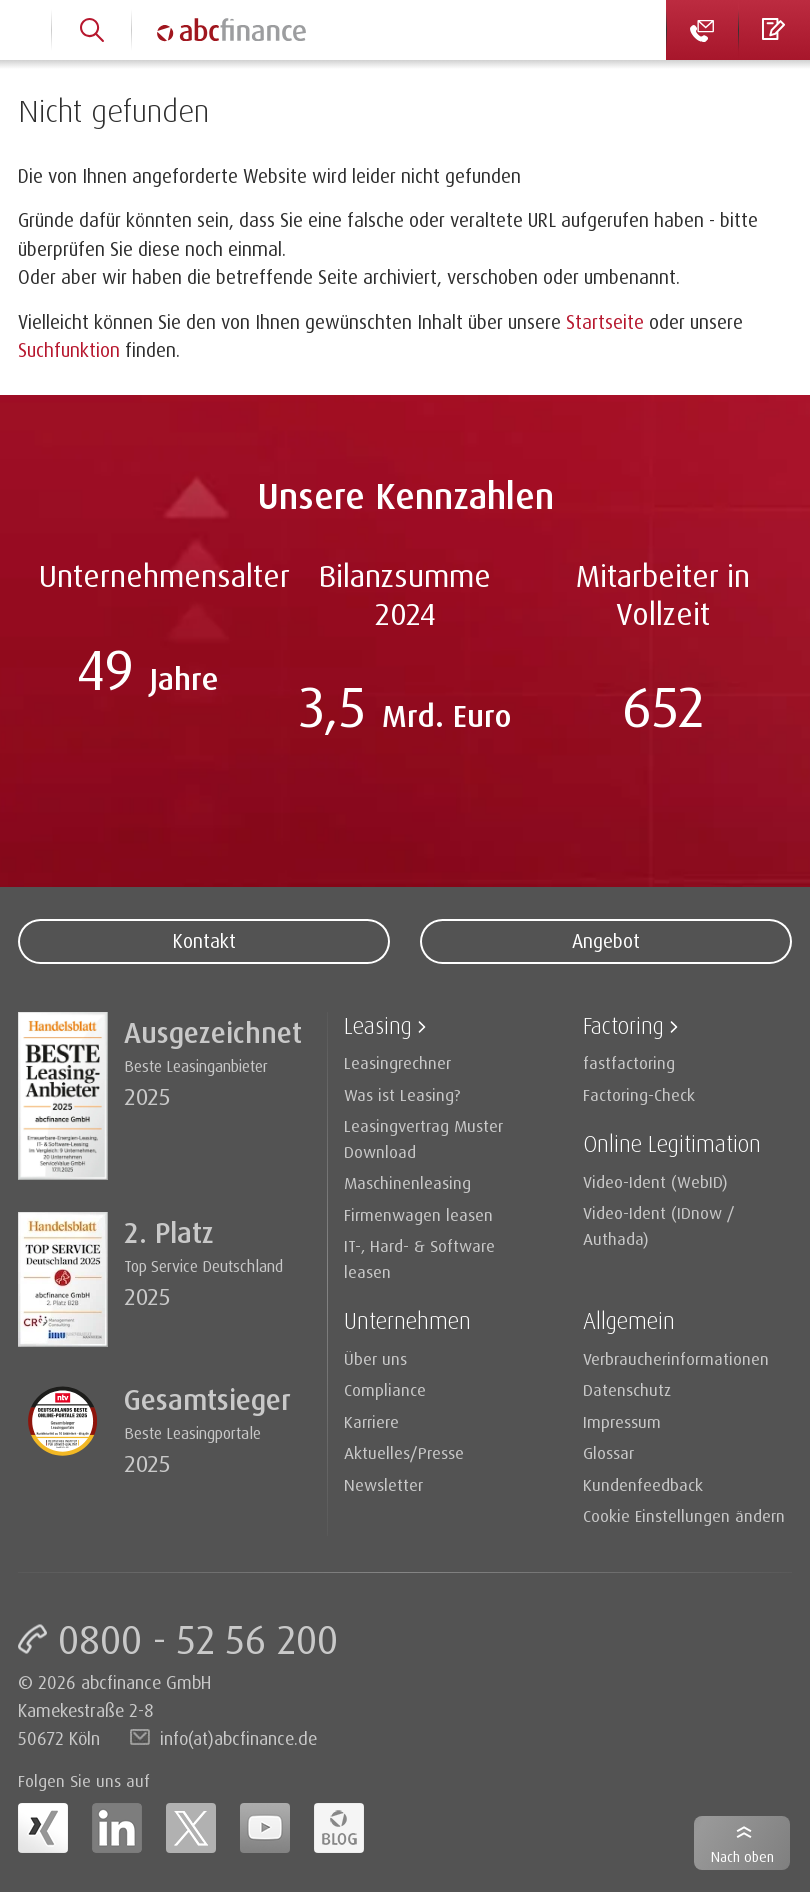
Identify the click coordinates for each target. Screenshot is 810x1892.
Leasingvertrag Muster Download (423, 1138)
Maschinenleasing (407, 1182)
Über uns (375, 1358)
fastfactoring (629, 1062)
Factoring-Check (639, 1094)
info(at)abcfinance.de (238, 1738)
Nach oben (742, 1856)
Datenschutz (627, 1389)
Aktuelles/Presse (404, 1452)
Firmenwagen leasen (418, 1214)
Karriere (371, 1421)
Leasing (378, 1025)
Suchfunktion (69, 350)
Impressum (622, 1421)
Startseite (605, 322)
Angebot (606, 941)
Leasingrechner (397, 1062)
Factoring (623, 1025)
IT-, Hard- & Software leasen (419, 1258)
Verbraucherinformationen (676, 1358)
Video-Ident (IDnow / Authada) (659, 1225)
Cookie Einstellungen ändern (684, 1515)
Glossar (608, 1452)
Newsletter (383, 1484)
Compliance (385, 1389)
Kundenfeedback (643, 1484)
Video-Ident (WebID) (655, 1181)
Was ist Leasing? (402, 1094)
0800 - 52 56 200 (198, 1639)
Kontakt (204, 941)
